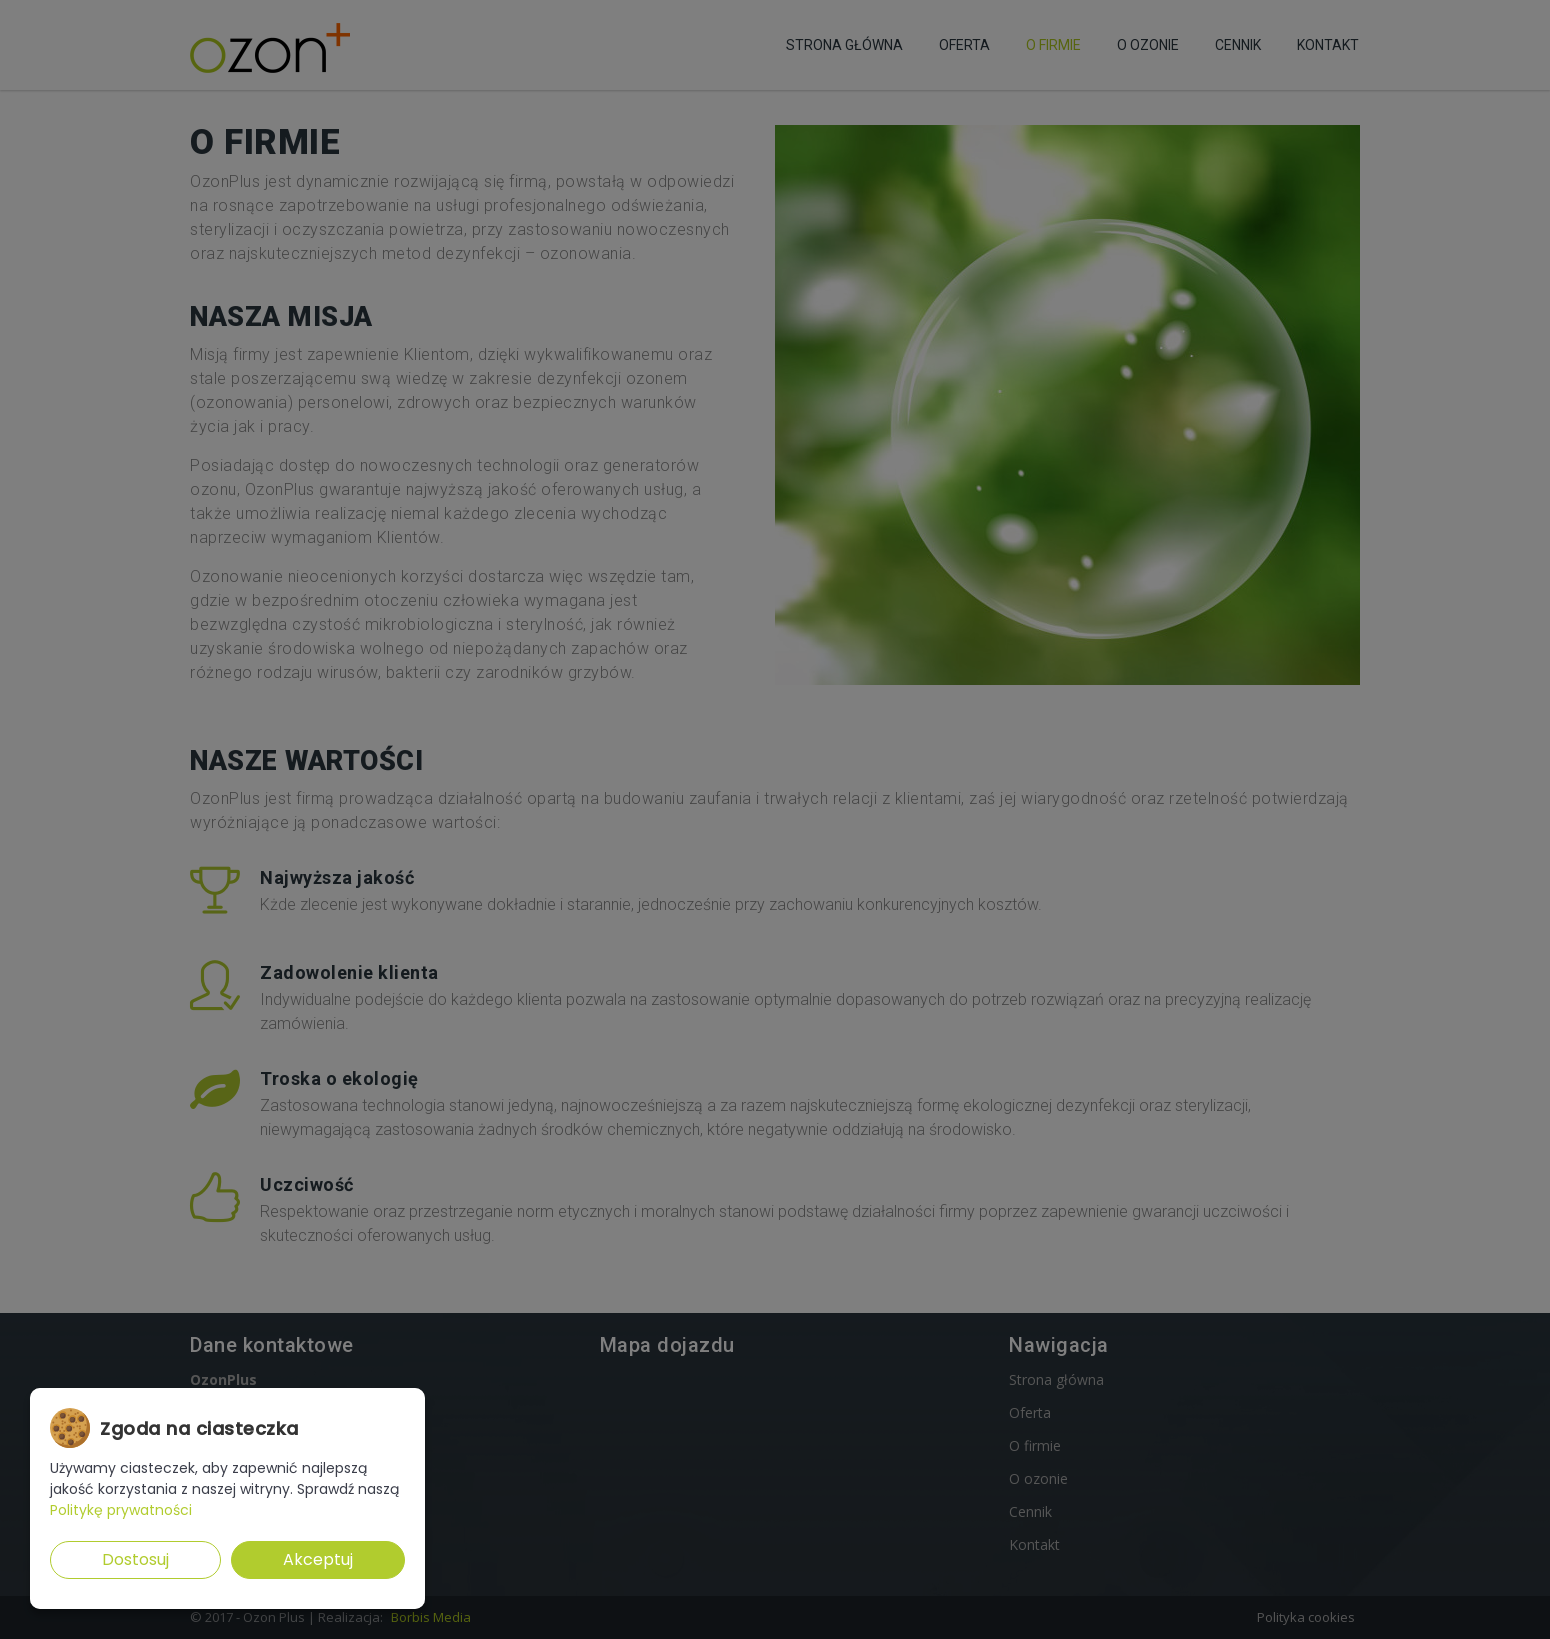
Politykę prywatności (121, 1510)
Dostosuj (135, 1559)
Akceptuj (318, 1559)
